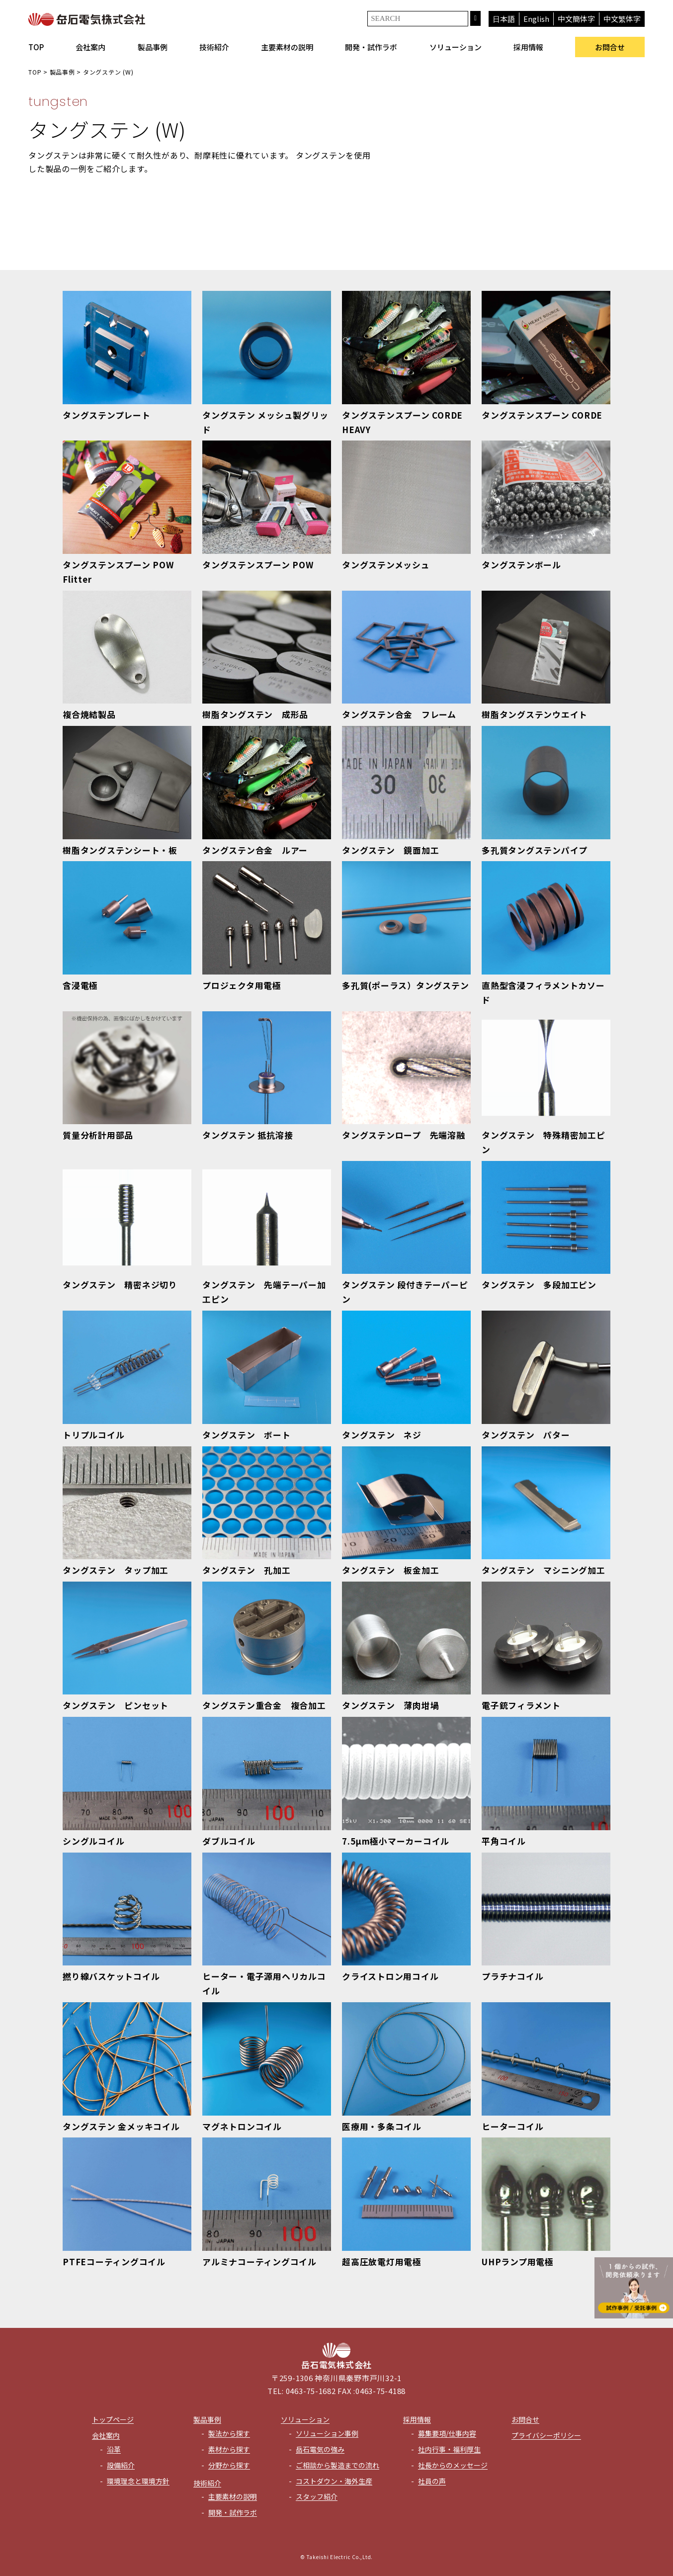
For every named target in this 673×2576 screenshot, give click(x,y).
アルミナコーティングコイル (259, 2261)
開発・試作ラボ (371, 47)
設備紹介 (121, 2465)
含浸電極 (80, 985)
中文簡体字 (576, 18)
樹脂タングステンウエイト (535, 714)
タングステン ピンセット (115, 1705)
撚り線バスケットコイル (111, 1976)
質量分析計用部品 (98, 1135)
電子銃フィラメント (521, 1705)
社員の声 (432, 2481)
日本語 (504, 18)
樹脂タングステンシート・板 (120, 850)
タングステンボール (521, 564)
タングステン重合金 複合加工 (264, 1705)
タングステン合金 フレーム (399, 714)
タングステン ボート (246, 1434)
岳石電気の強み (320, 2449)
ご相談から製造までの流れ (337, 2465)
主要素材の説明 (287, 47)
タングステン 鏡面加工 (390, 850)
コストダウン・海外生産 (334, 2481)
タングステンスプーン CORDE (542, 415)
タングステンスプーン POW (258, 564)
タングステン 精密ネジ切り (120, 1284)
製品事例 (153, 47)
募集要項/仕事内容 (447, 2433)
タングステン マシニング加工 (543, 1570)
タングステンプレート (107, 415)
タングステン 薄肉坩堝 (390, 1705)
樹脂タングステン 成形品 (255, 714)
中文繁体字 (622, 18)
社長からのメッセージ (453, 2465)
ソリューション (455, 47)
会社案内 (90, 47)
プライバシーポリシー (546, 2435)
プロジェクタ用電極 (241, 985)
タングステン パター (526, 1434)
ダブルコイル (228, 1841)
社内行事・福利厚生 (449, 2449)
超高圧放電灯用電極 (381, 2261)
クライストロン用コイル (390, 1976)
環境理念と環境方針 (138, 2481)
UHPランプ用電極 (518, 2261)
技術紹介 (214, 47)
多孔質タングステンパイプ (535, 850)
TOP (36, 47)
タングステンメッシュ (386, 564)
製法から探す (229, 2433)
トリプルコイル (93, 1434)
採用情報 (528, 47)
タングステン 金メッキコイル (121, 2126)
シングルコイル (93, 1841)
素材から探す (229, 2449)
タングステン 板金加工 (390, 1570)
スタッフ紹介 (316, 2496)
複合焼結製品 (89, 714)
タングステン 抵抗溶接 (247, 1135)
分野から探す (229, 2465)
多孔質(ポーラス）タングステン (405, 985)
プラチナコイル (512, 1976)
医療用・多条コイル (381, 2126)
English (536, 18)
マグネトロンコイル (242, 2126)
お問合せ (610, 47)
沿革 (114, 2449)
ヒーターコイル (512, 2126)
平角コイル (504, 1841)
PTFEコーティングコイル (114, 2261)
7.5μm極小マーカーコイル (395, 1841)
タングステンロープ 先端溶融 (403, 1135)
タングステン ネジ (381, 1434)
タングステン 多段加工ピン (539, 1284)
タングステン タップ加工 (115, 1570)
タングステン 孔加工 (246, 1570)
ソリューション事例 (327, 2433)
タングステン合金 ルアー (255, 850)
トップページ (113, 2419)
